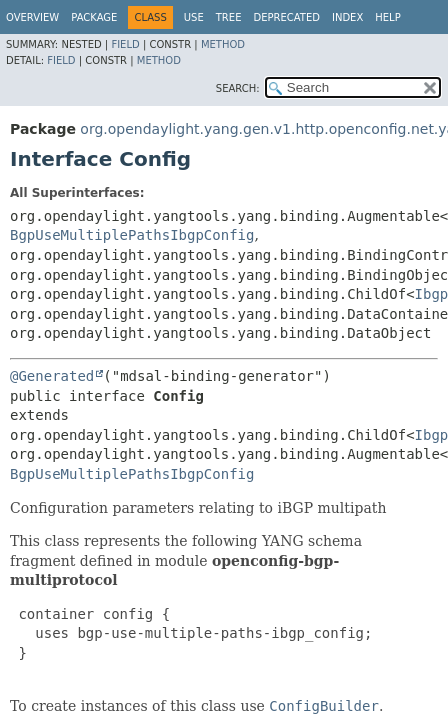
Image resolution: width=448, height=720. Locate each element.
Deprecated (286, 17)
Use (194, 17)
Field (125, 44)
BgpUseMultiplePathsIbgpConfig (132, 235)
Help (387, 17)
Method (223, 44)
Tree (229, 17)
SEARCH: (238, 88)
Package (94, 17)
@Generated (52, 376)
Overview (32, 17)
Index (347, 17)
